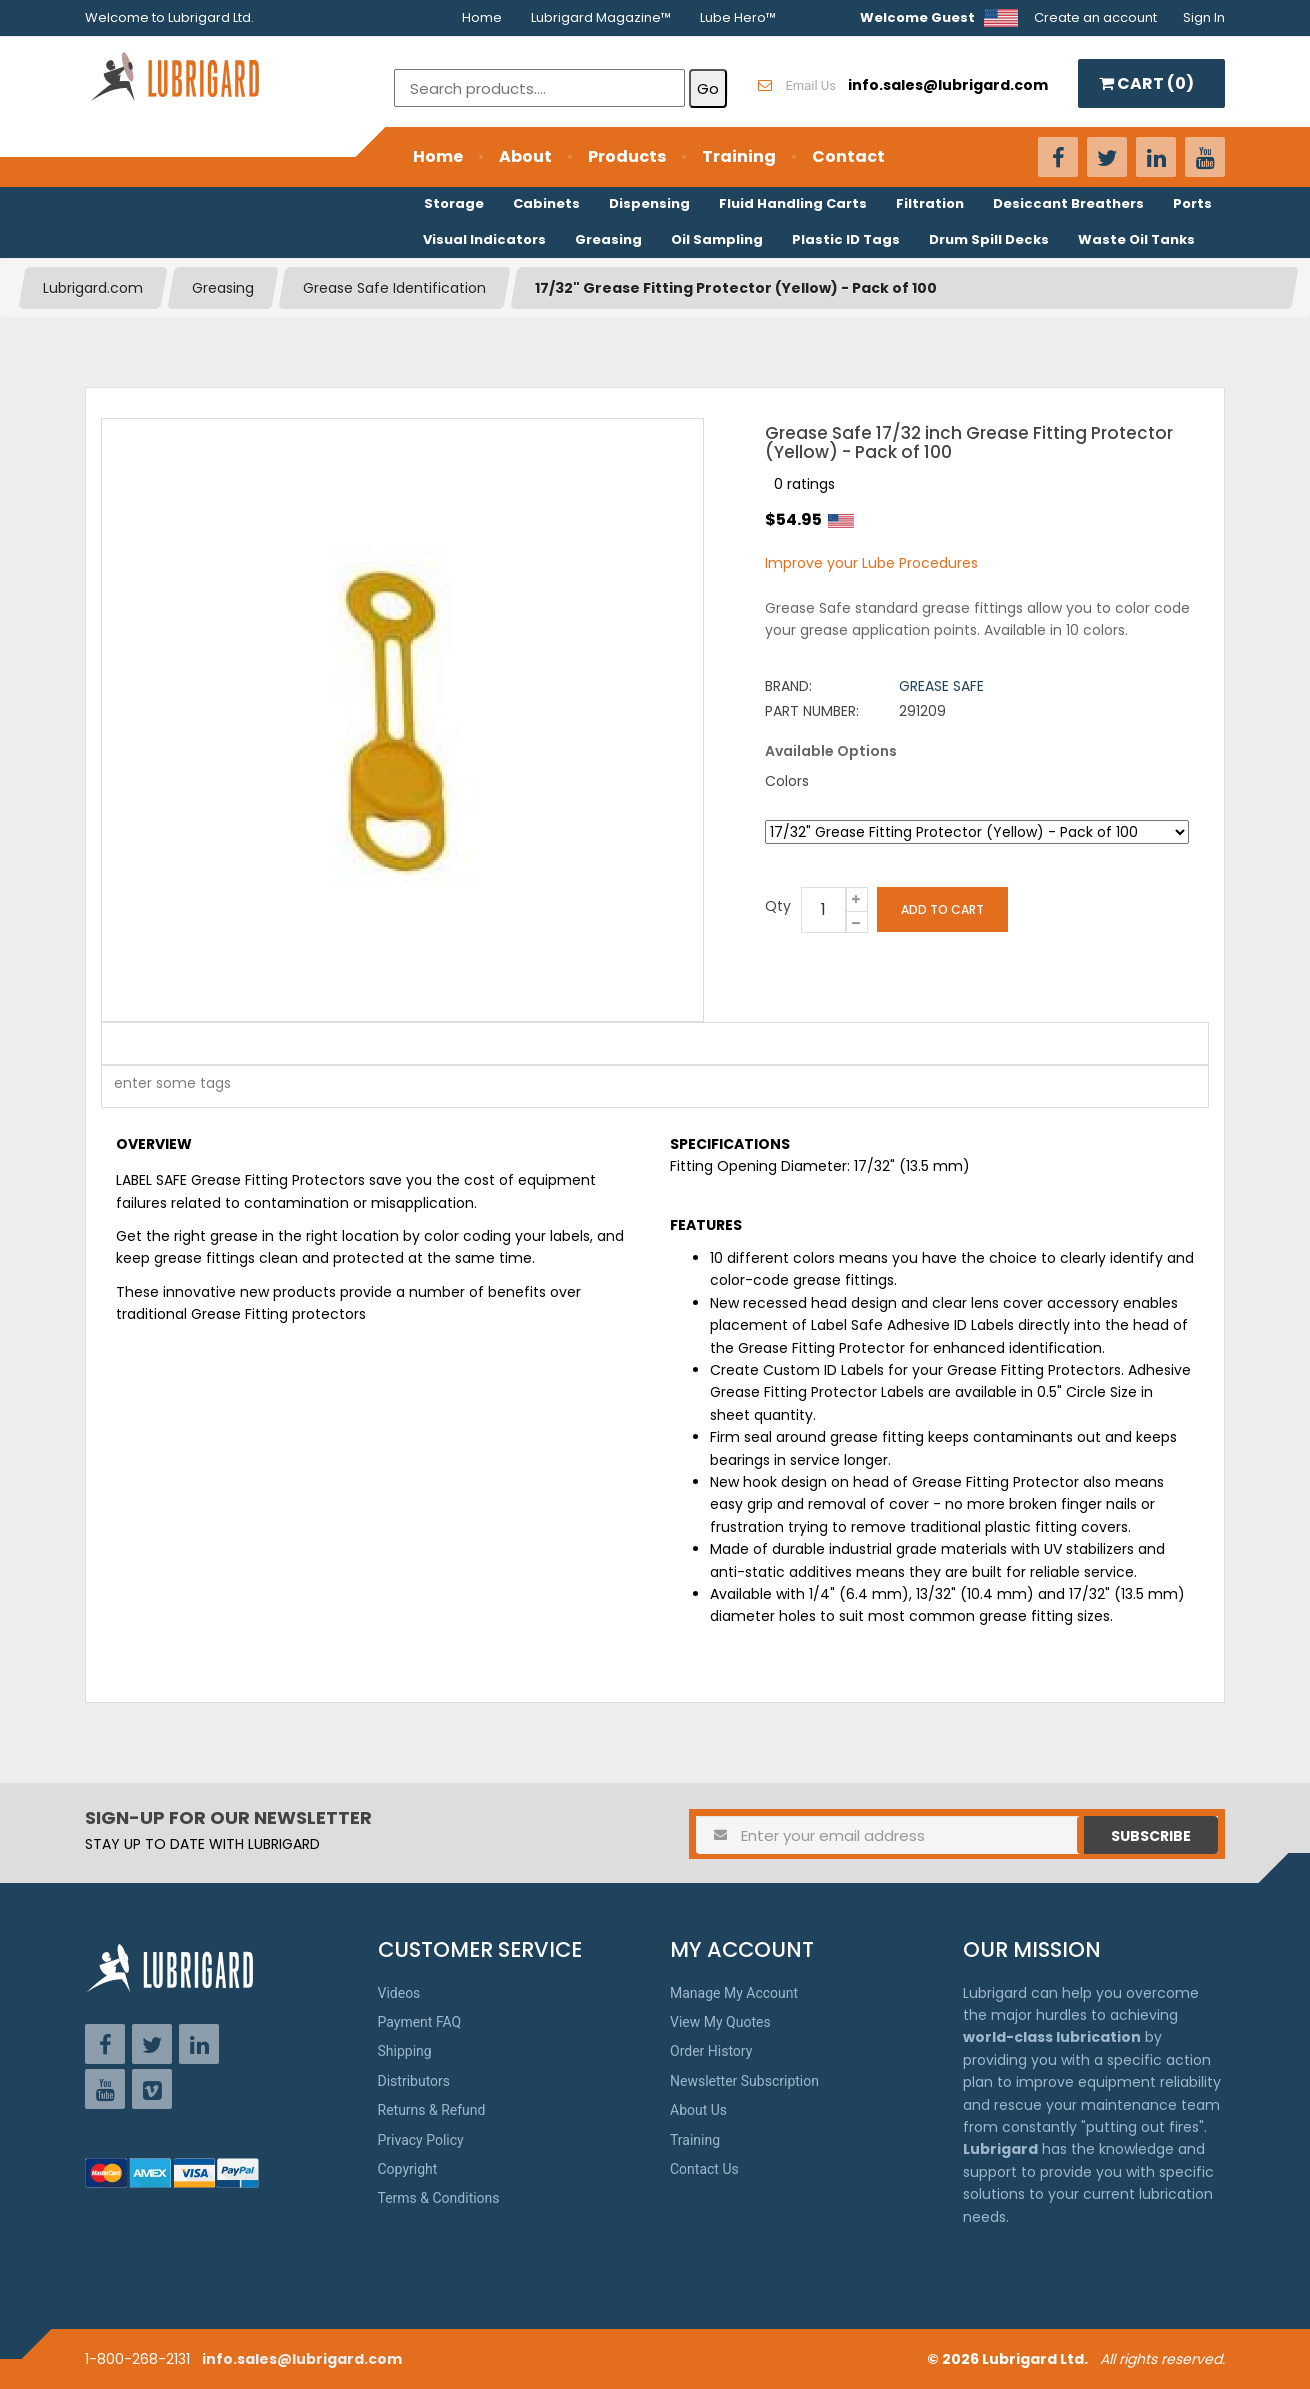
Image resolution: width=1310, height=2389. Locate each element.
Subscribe (1151, 1836)
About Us (698, 2110)
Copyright (408, 2169)
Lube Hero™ (738, 17)
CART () (1146, 83)
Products (627, 156)
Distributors (414, 2081)
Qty (778, 906)
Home (482, 17)
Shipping (405, 2051)
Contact (848, 156)
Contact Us (704, 2169)
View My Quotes (720, 2022)
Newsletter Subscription (744, 2081)
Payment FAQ (420, 2022)
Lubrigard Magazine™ (601, 17)
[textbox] (162, 1086)
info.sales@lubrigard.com (302, 2359)
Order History (711, 2051)
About (525, 156)
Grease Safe (941, 686)
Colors (787, 781)
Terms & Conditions (439, 2198)
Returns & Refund (432, 2110)
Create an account (1095, 17)
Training (739, 156)
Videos (399, 1993)
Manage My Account (734, 1993)
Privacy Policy (421, 2140)
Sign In (1204, 17)
